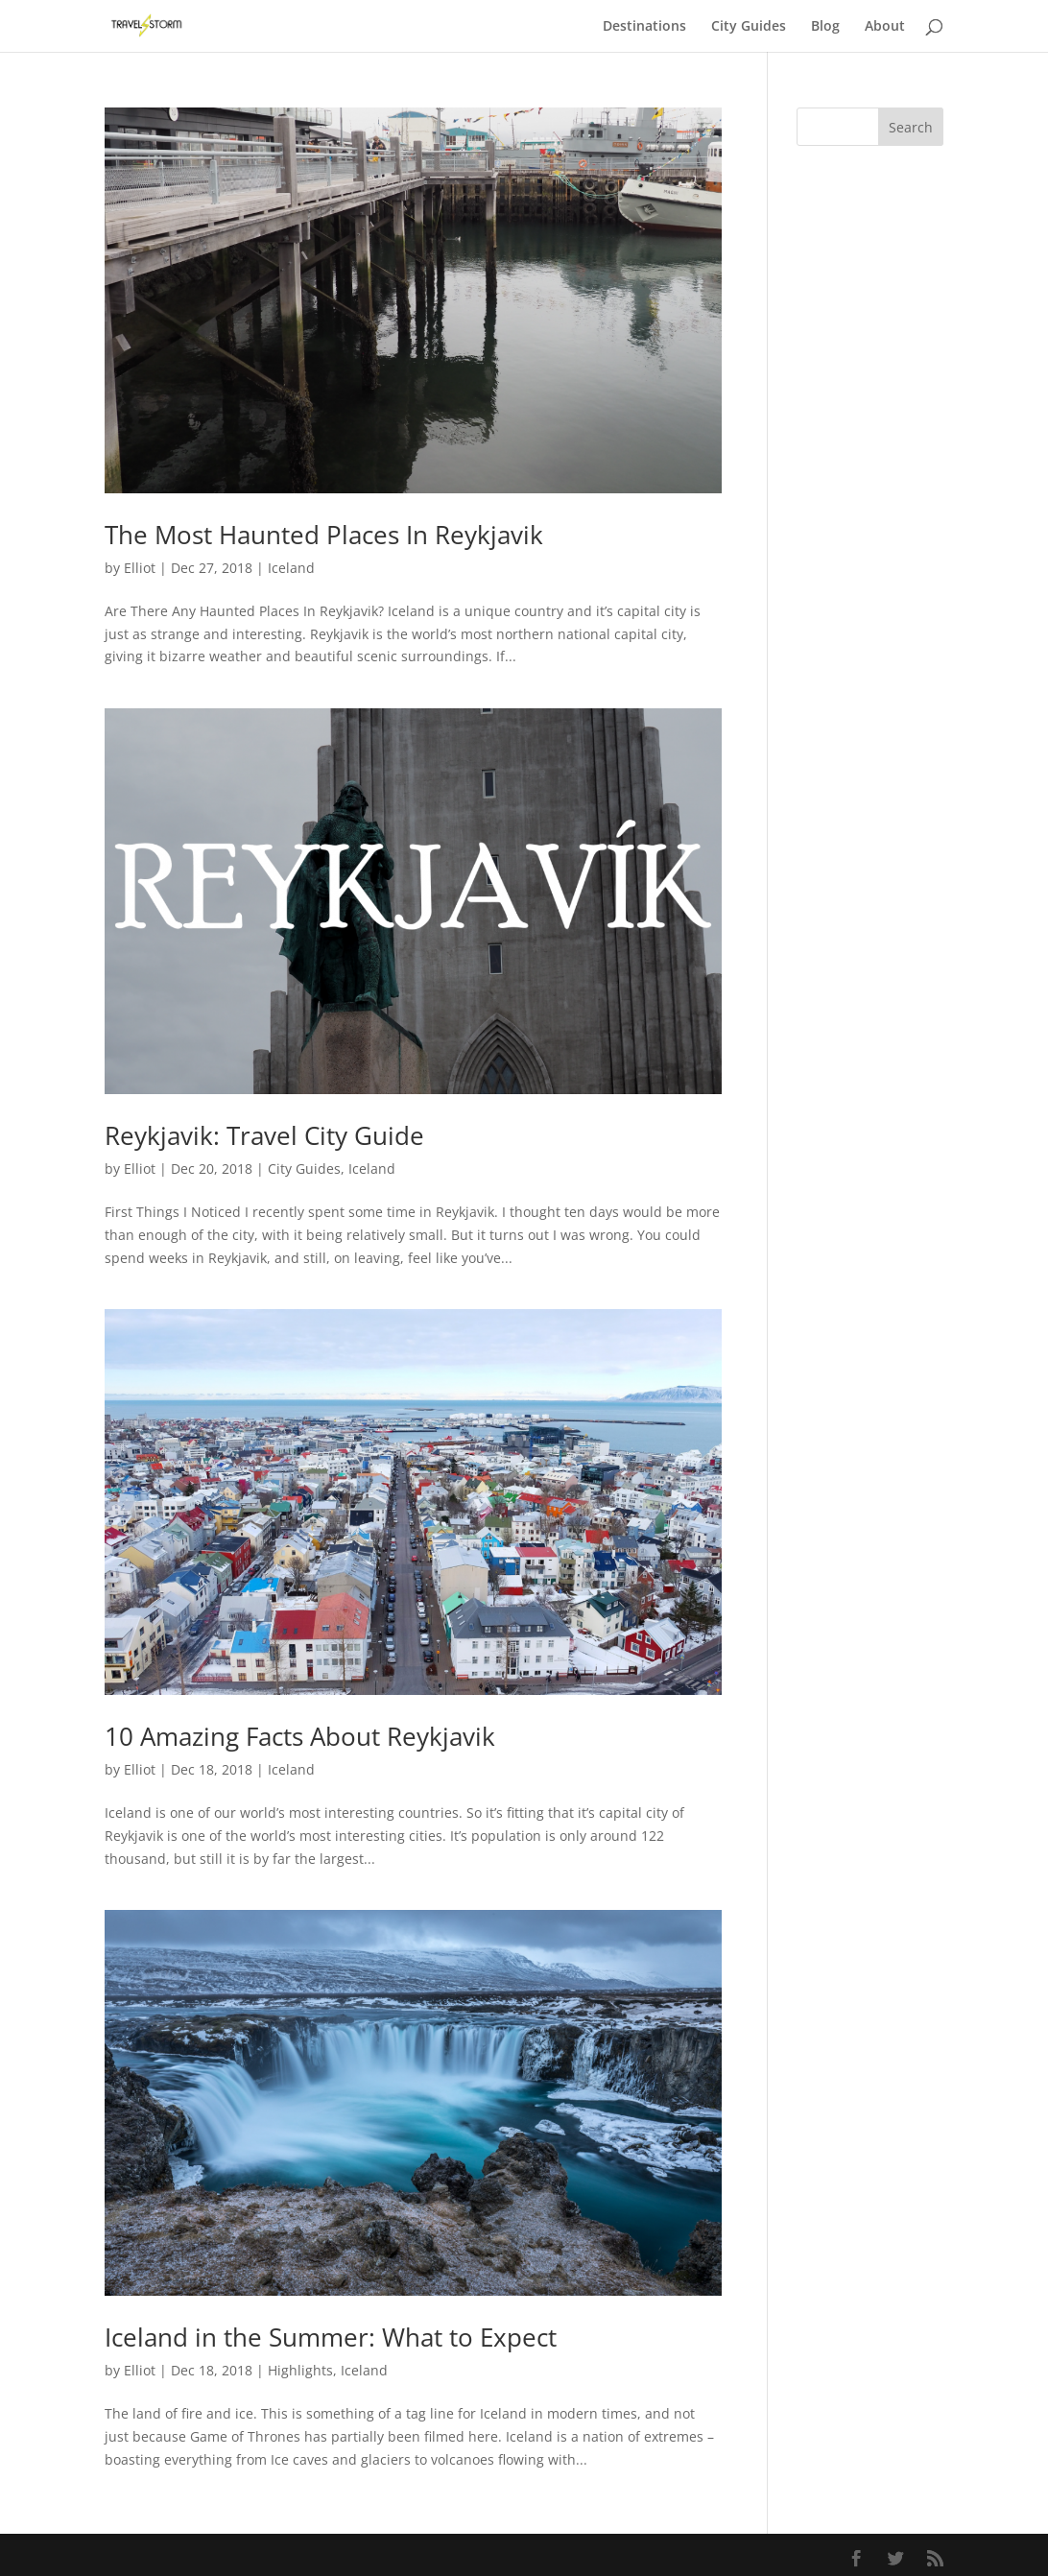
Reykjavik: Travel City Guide (264, 1135)
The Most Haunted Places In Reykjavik (324, 534)
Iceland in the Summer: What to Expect (331, 2337)
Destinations (644, 27)
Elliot (139, 568)
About (885, 27)
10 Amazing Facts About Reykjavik (300, 1736)
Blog (825, 27)
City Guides (748, 27)
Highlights (300, 2370)
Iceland (291, 568)
